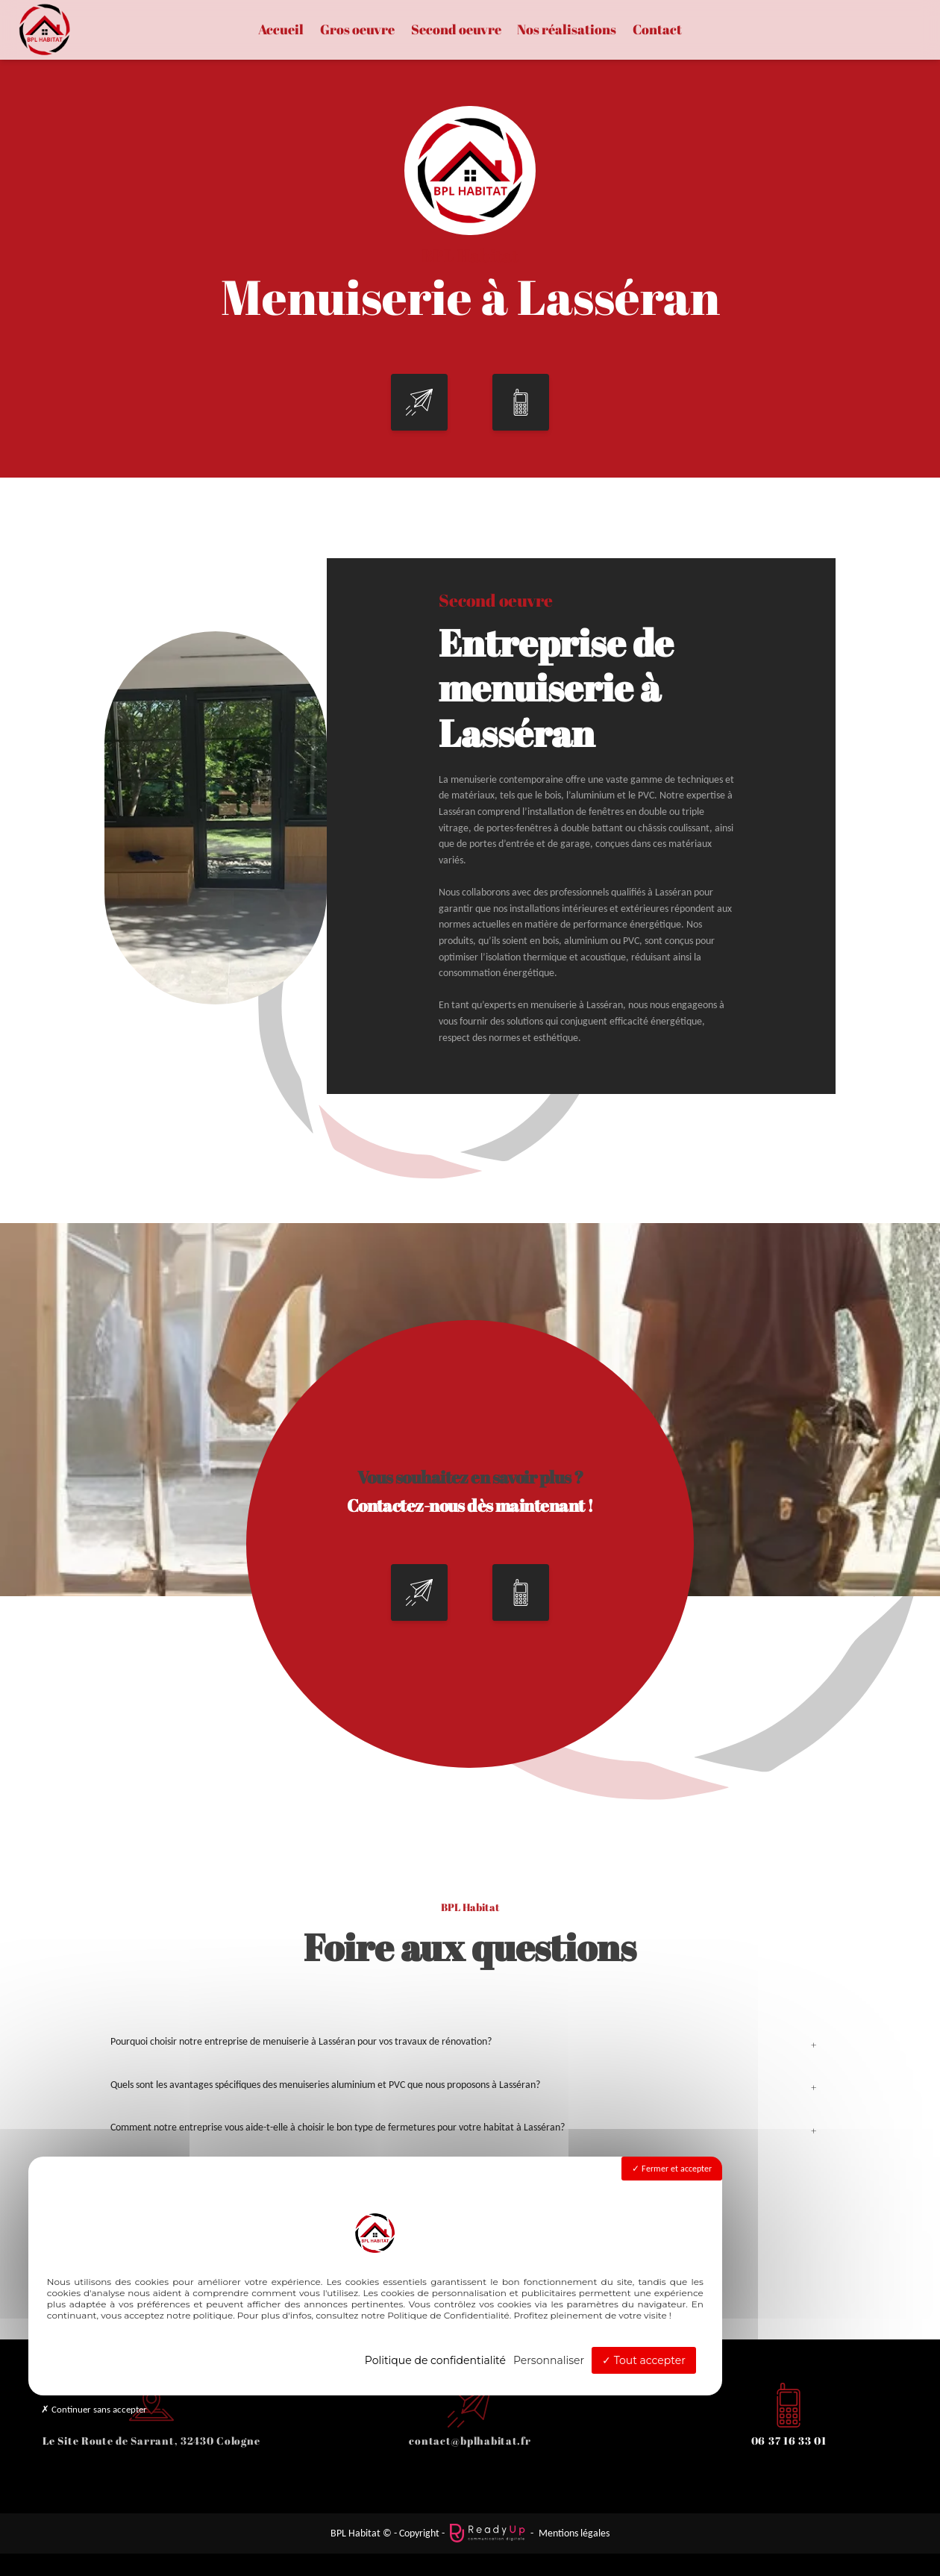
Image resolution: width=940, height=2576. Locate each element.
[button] (419, 446)
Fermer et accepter (672, 2168)
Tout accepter (644, 2360)
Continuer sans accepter (94, 2409)
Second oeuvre (456, 30)
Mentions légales (574, 2532)
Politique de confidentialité (435, 2360)
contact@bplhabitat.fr (469, 2440)
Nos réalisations (566, 30)
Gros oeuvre (357, 30)
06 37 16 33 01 (789, 2440)
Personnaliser (548, 2360)
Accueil (281, 30)
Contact (657, 30)
